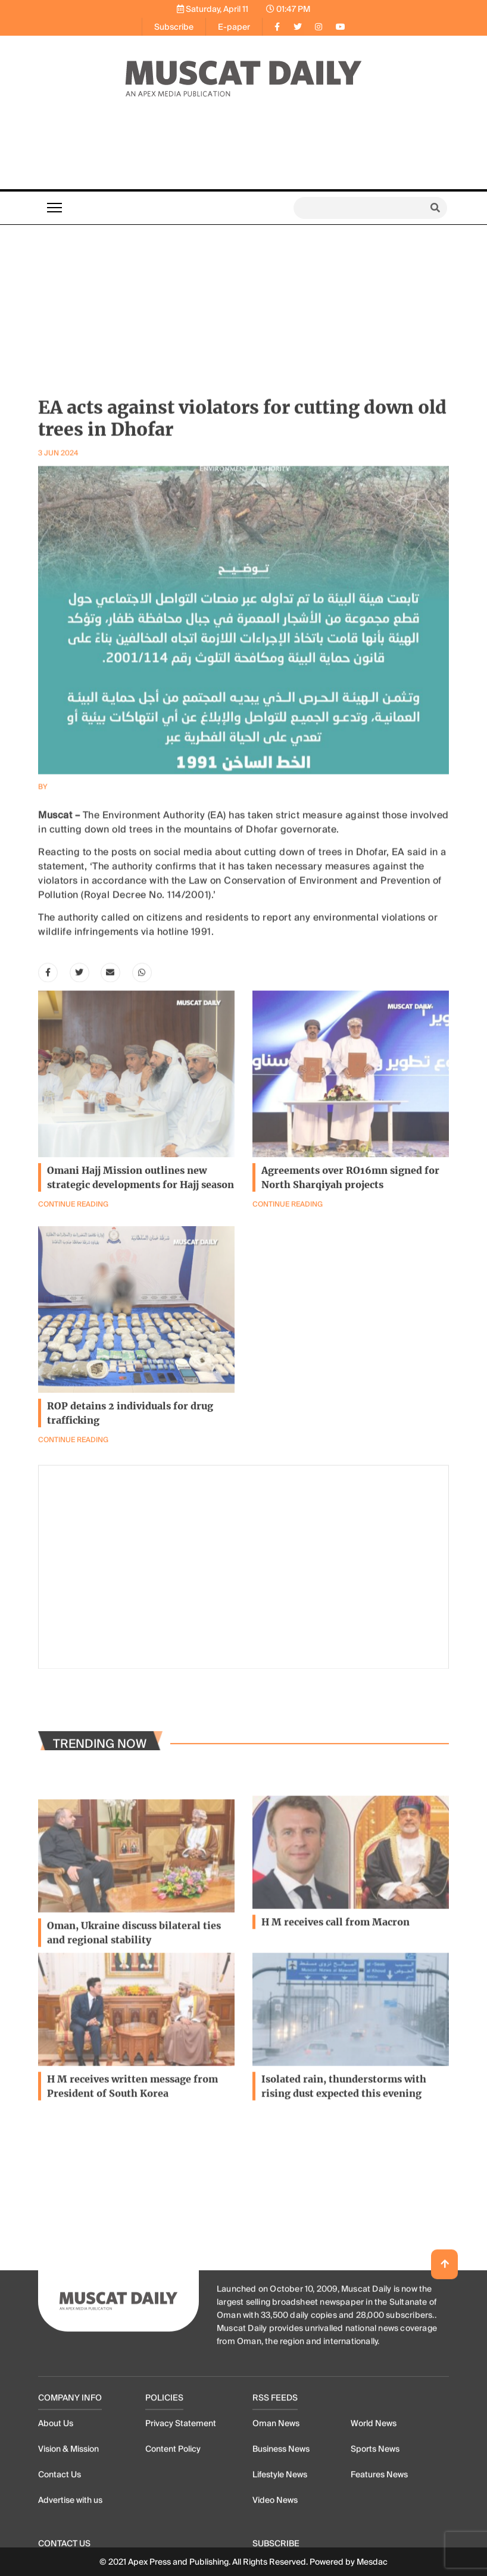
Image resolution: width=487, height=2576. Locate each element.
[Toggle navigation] (54, 208)
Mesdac (372, 2561)
